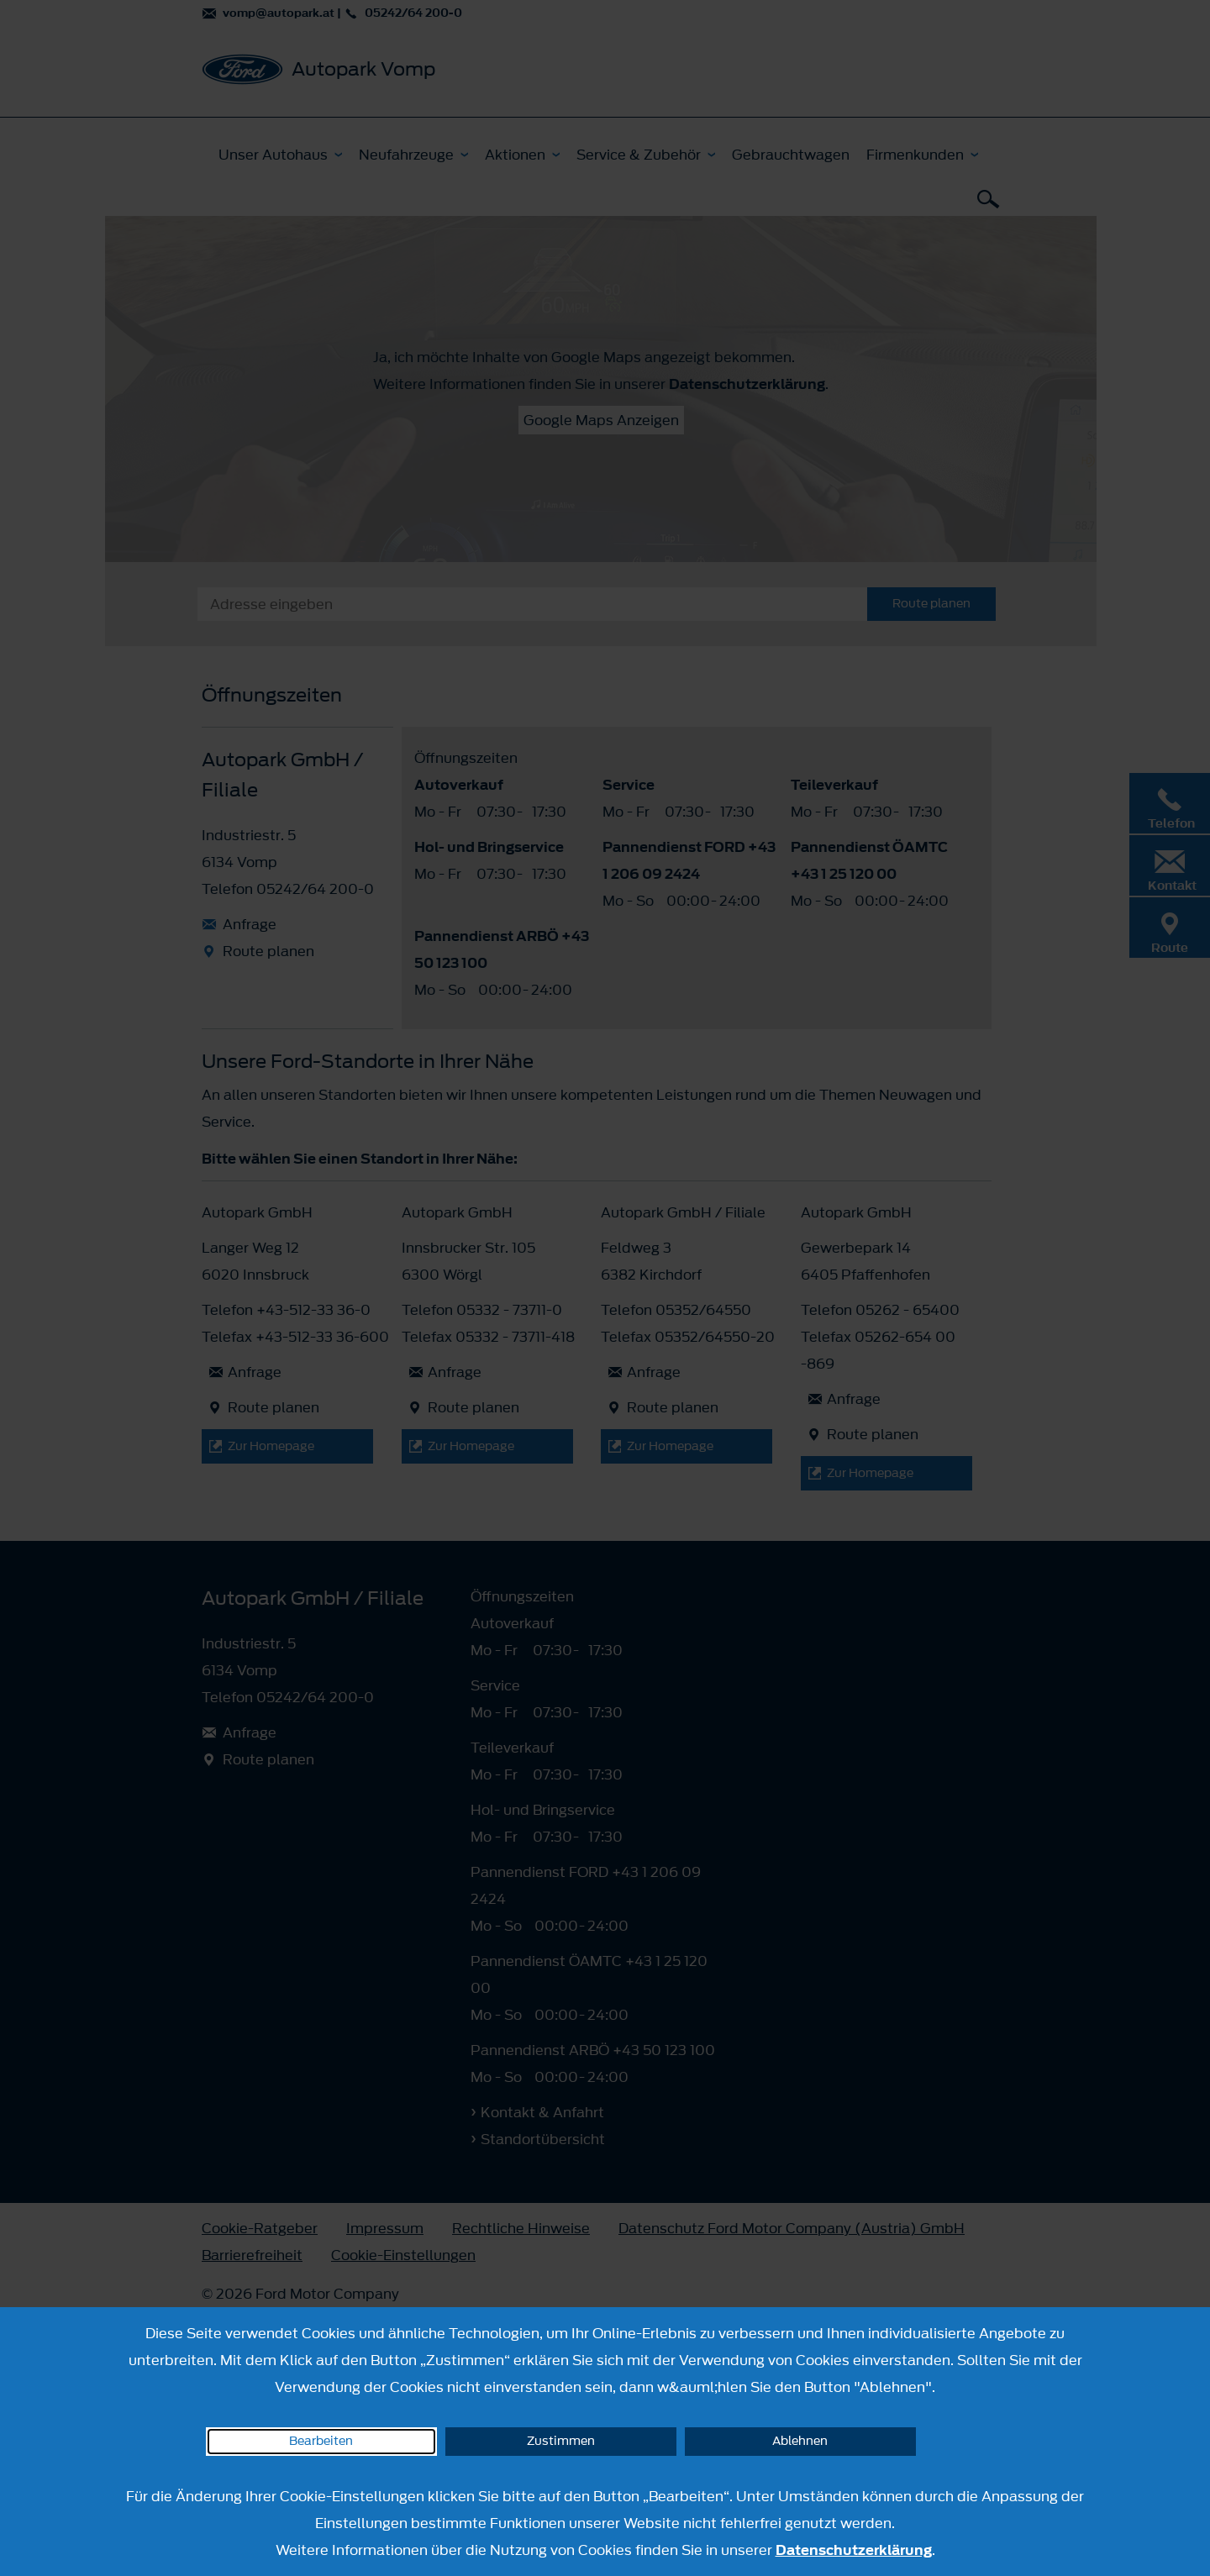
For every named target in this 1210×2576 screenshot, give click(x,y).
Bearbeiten (321, 2441)
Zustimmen (561, 2441)
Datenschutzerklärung (854, 2550)
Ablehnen (800, 2441)
